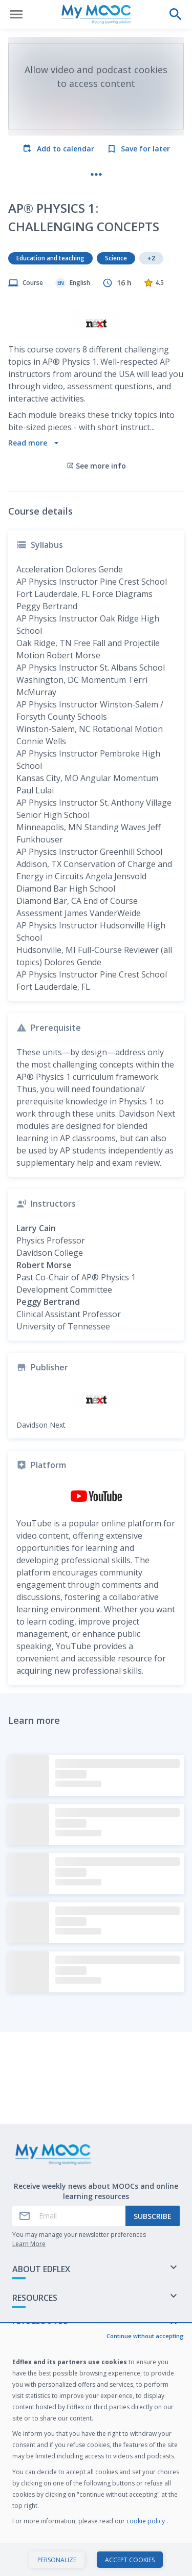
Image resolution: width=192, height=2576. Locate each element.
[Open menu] (16, 14)
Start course (96, 2557)
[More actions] (96, 174)
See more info (96, 482)
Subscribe (153, 2216)
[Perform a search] (175, 14)
